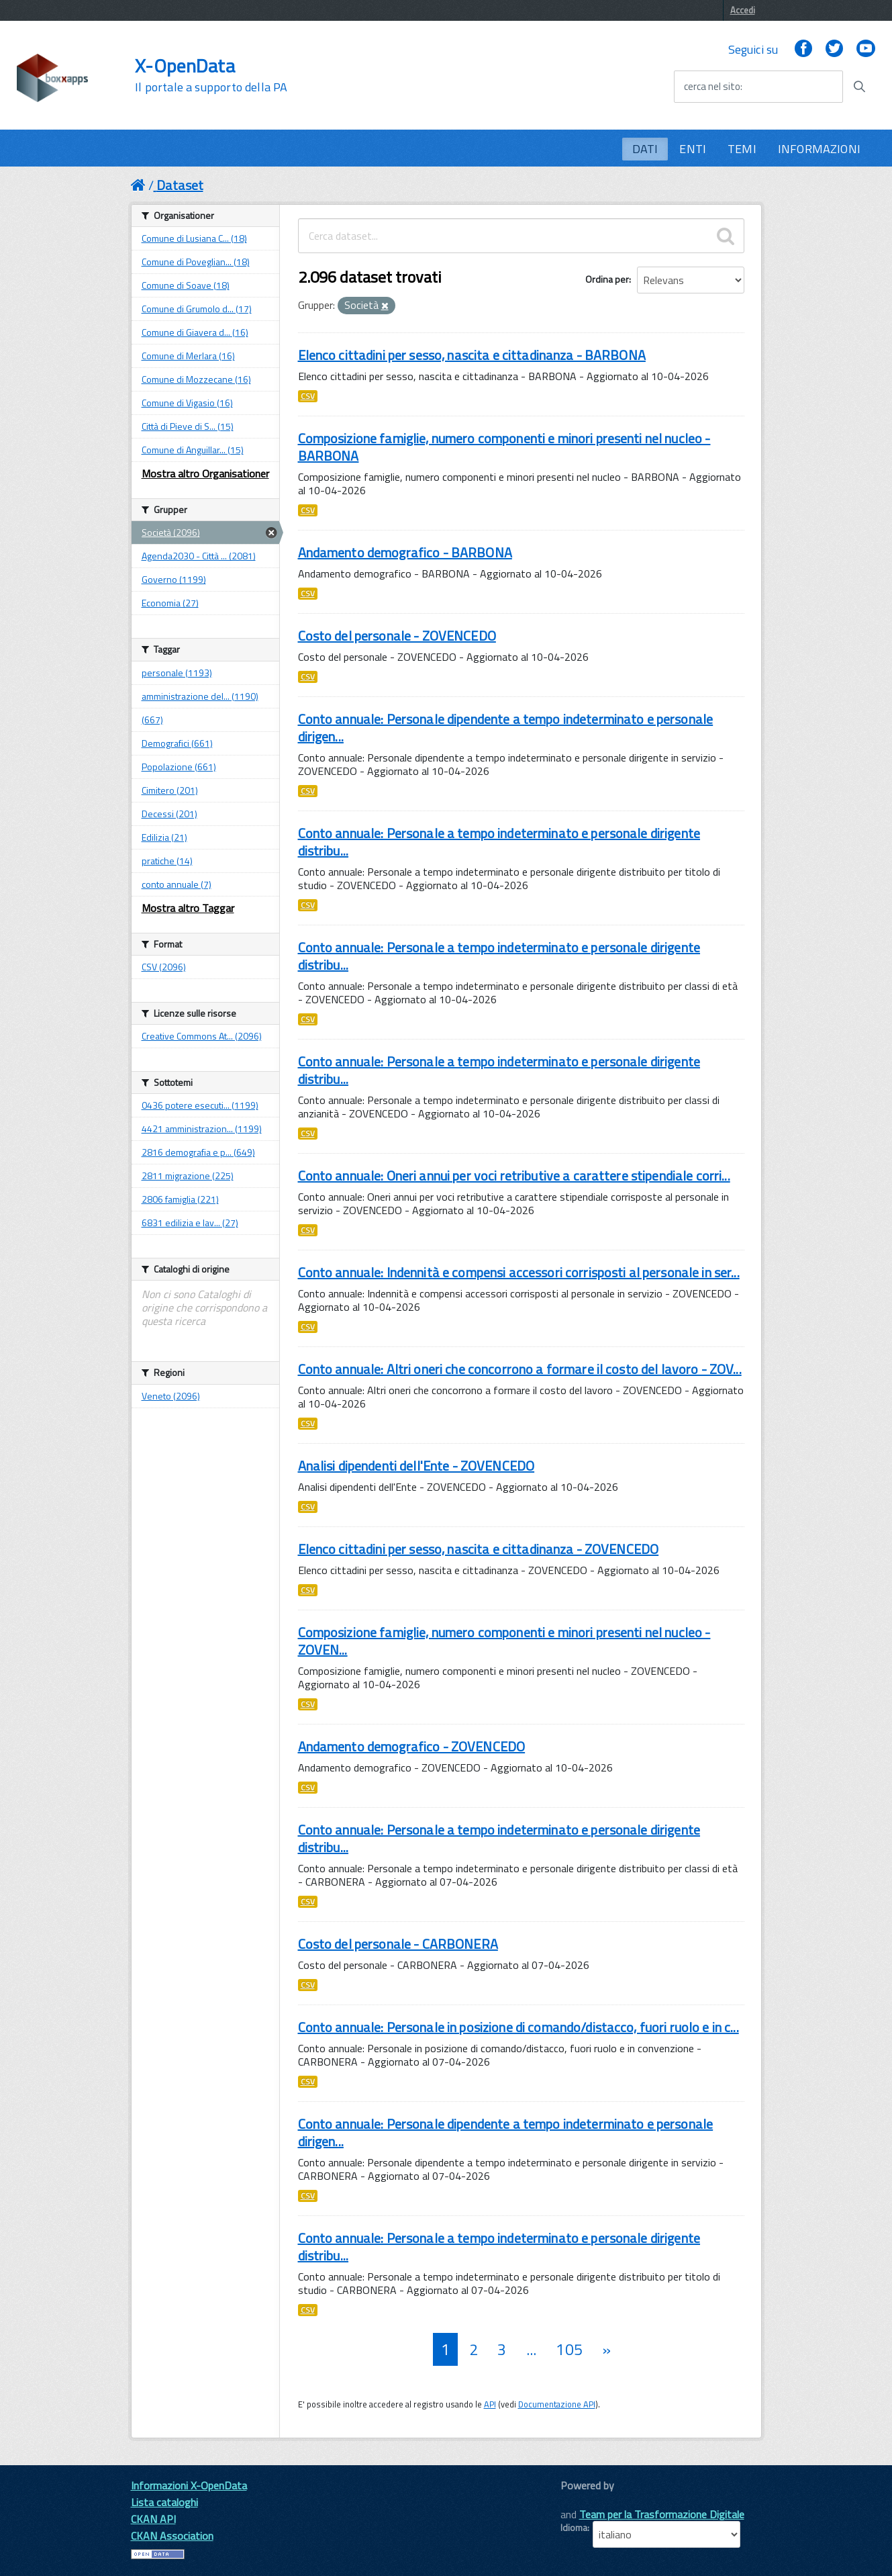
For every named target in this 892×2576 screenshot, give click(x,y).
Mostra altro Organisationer (205, 473)
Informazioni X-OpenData (189, 2485)
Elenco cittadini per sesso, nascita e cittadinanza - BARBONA (472, 354)
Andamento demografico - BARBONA (405, 552)
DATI (645, 149)
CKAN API (153, 2519)
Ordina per (607, 279)
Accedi (742, 10)
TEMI (742, 149)
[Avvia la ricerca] (859, 87)
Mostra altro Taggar (188, 908)
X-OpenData (211, 75)
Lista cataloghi (164, 2502)
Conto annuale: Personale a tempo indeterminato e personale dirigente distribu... (499, 842)
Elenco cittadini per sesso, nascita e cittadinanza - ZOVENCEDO (478, 1548)
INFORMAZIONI (819, 149)
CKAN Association (172, 2536)
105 (569, 2349)
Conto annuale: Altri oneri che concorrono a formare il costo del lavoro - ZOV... (520, 1369)
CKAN (583, 2500)
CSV (308, 396)
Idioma (573, 2527)
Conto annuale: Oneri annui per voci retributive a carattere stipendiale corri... (514, 1175)
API (490, 2404)
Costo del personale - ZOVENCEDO (397, 635)
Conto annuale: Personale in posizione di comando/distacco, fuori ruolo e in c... (518, 2027)
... (531, 2349)
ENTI (692, 149)
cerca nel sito (712, 86)
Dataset (179, 185)
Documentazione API (556, 2404)
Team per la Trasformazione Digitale (661, 2514)
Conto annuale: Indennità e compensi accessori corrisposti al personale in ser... (519, 1272)
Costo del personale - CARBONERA (398, 1943)
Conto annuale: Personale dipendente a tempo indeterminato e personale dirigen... (505, 727)
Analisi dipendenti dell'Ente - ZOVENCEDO (416, 1465)
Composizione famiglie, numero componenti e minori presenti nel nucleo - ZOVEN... (504, 1641)
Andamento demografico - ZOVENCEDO (412, 1746)
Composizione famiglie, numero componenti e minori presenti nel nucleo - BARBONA (504, 447)
